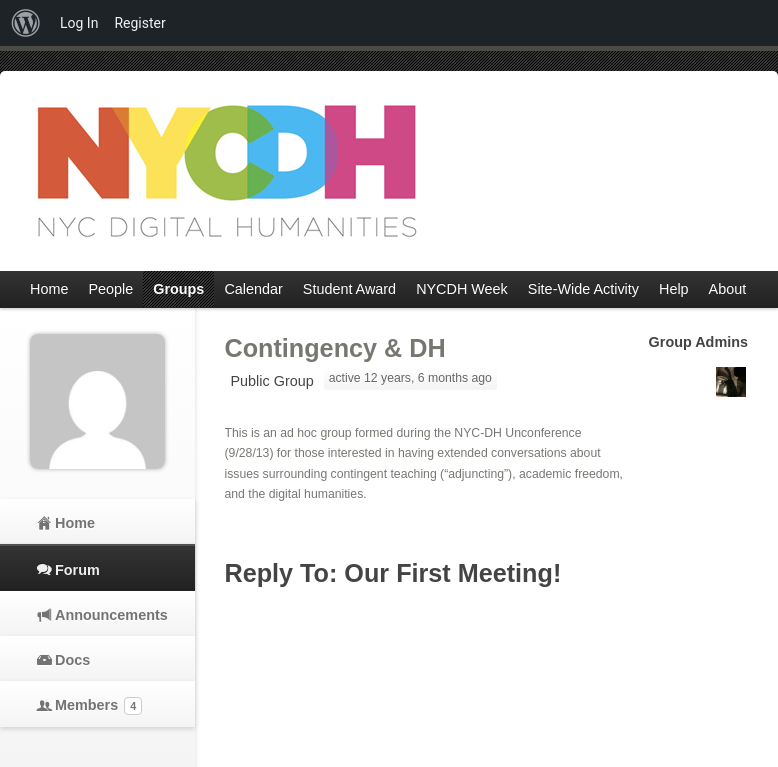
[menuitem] (26, 23)
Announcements (110, 615)
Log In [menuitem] (79, 23)
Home (75, 523)
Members (98, 706)
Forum (77, 570)
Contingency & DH (335, 348)
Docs (72, 660)
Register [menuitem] (139, 23)
